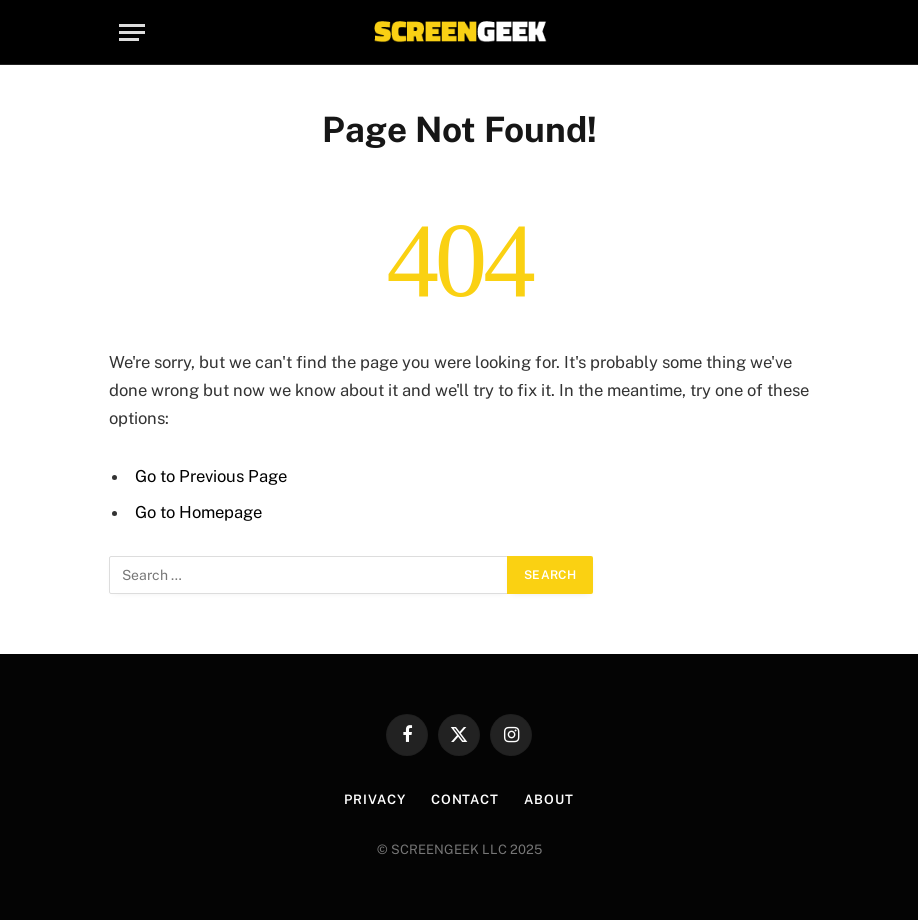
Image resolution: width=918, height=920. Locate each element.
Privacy (374, 799)
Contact (465, 799)
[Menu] (132, 32)
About (549, 799)
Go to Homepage (198, 512)
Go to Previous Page (211, 476)
